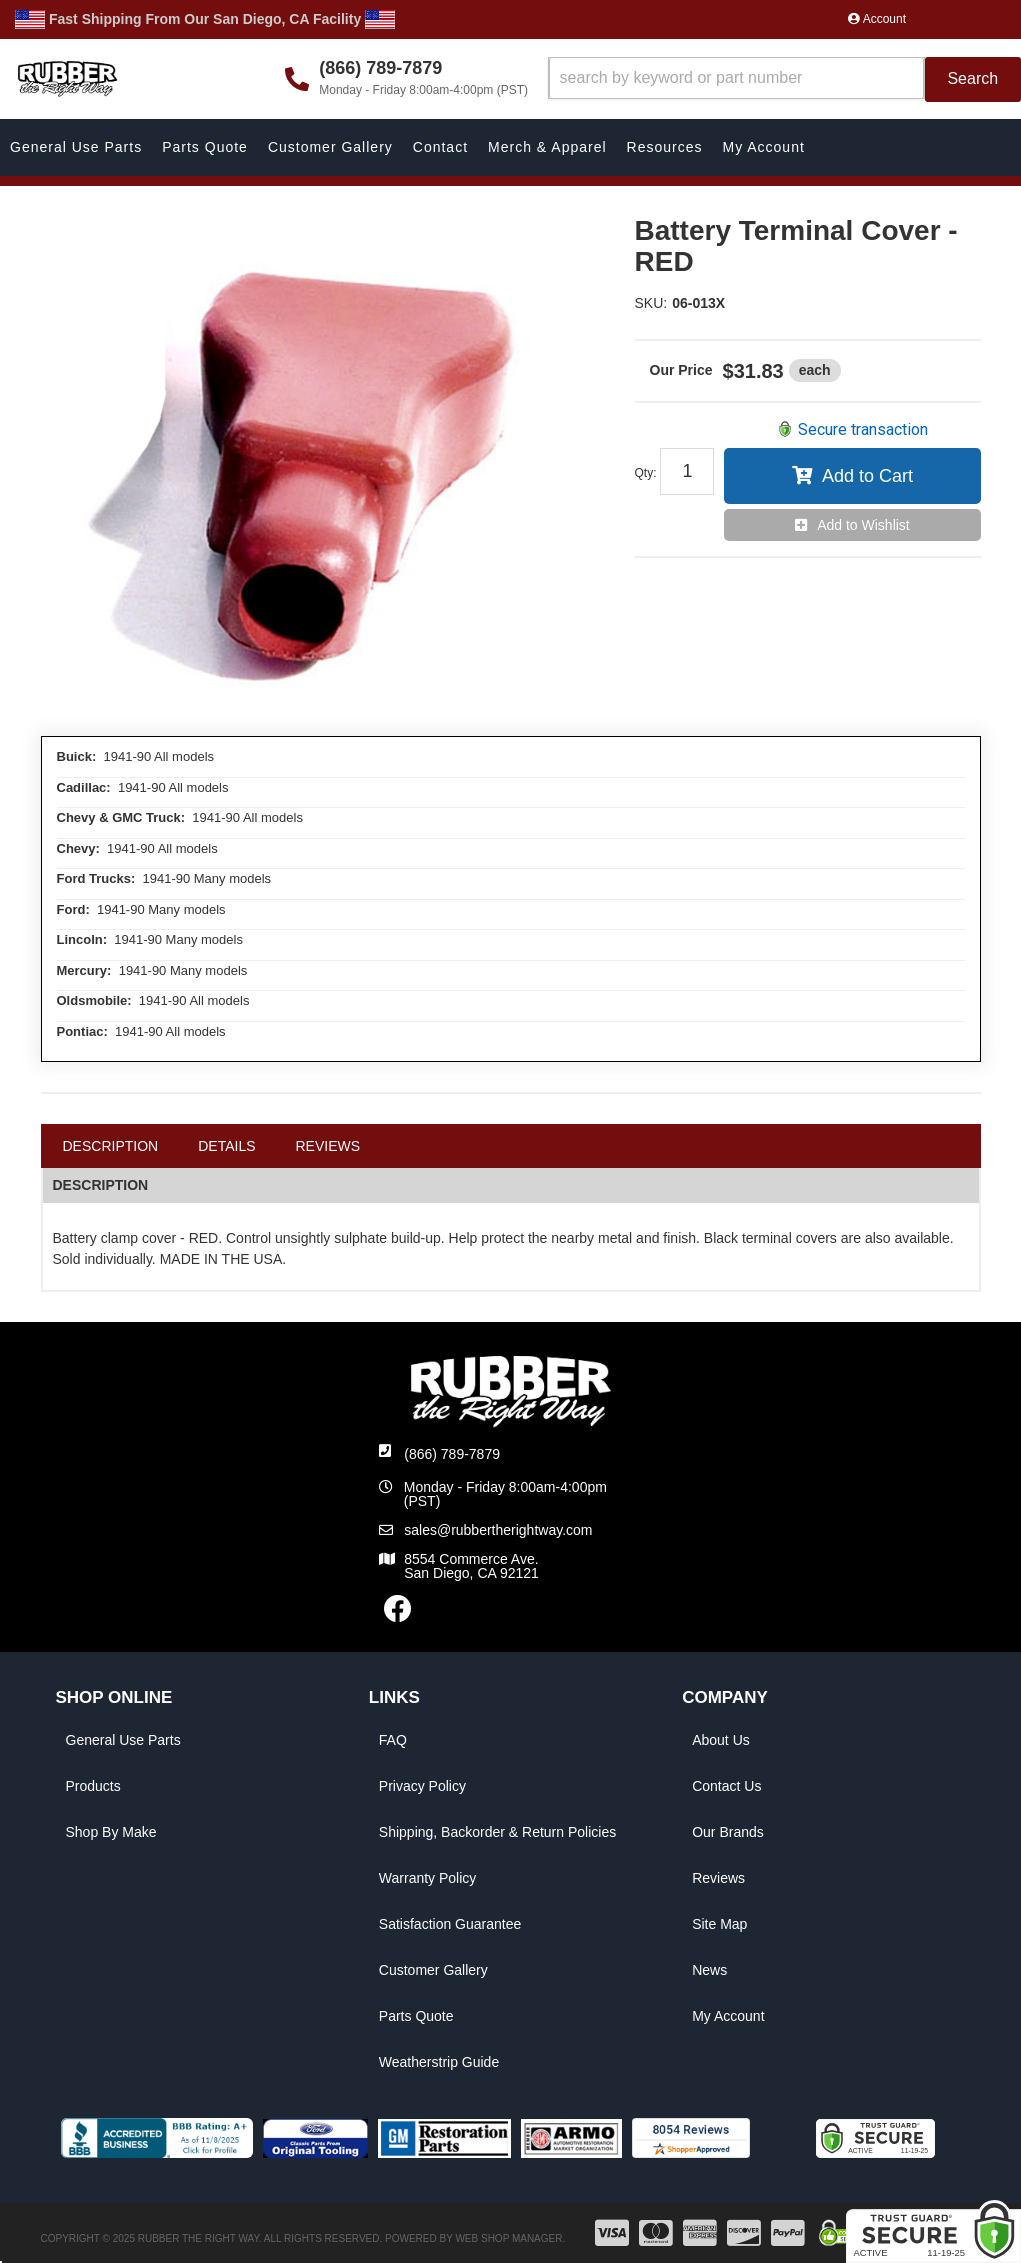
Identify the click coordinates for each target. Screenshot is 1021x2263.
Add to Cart (867, 476)
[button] (784, 79)
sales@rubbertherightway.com (498, 1530)
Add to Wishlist (863, 525)
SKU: (651, 303)
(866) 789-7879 (452, 1454)
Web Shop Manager (508, 2238)
